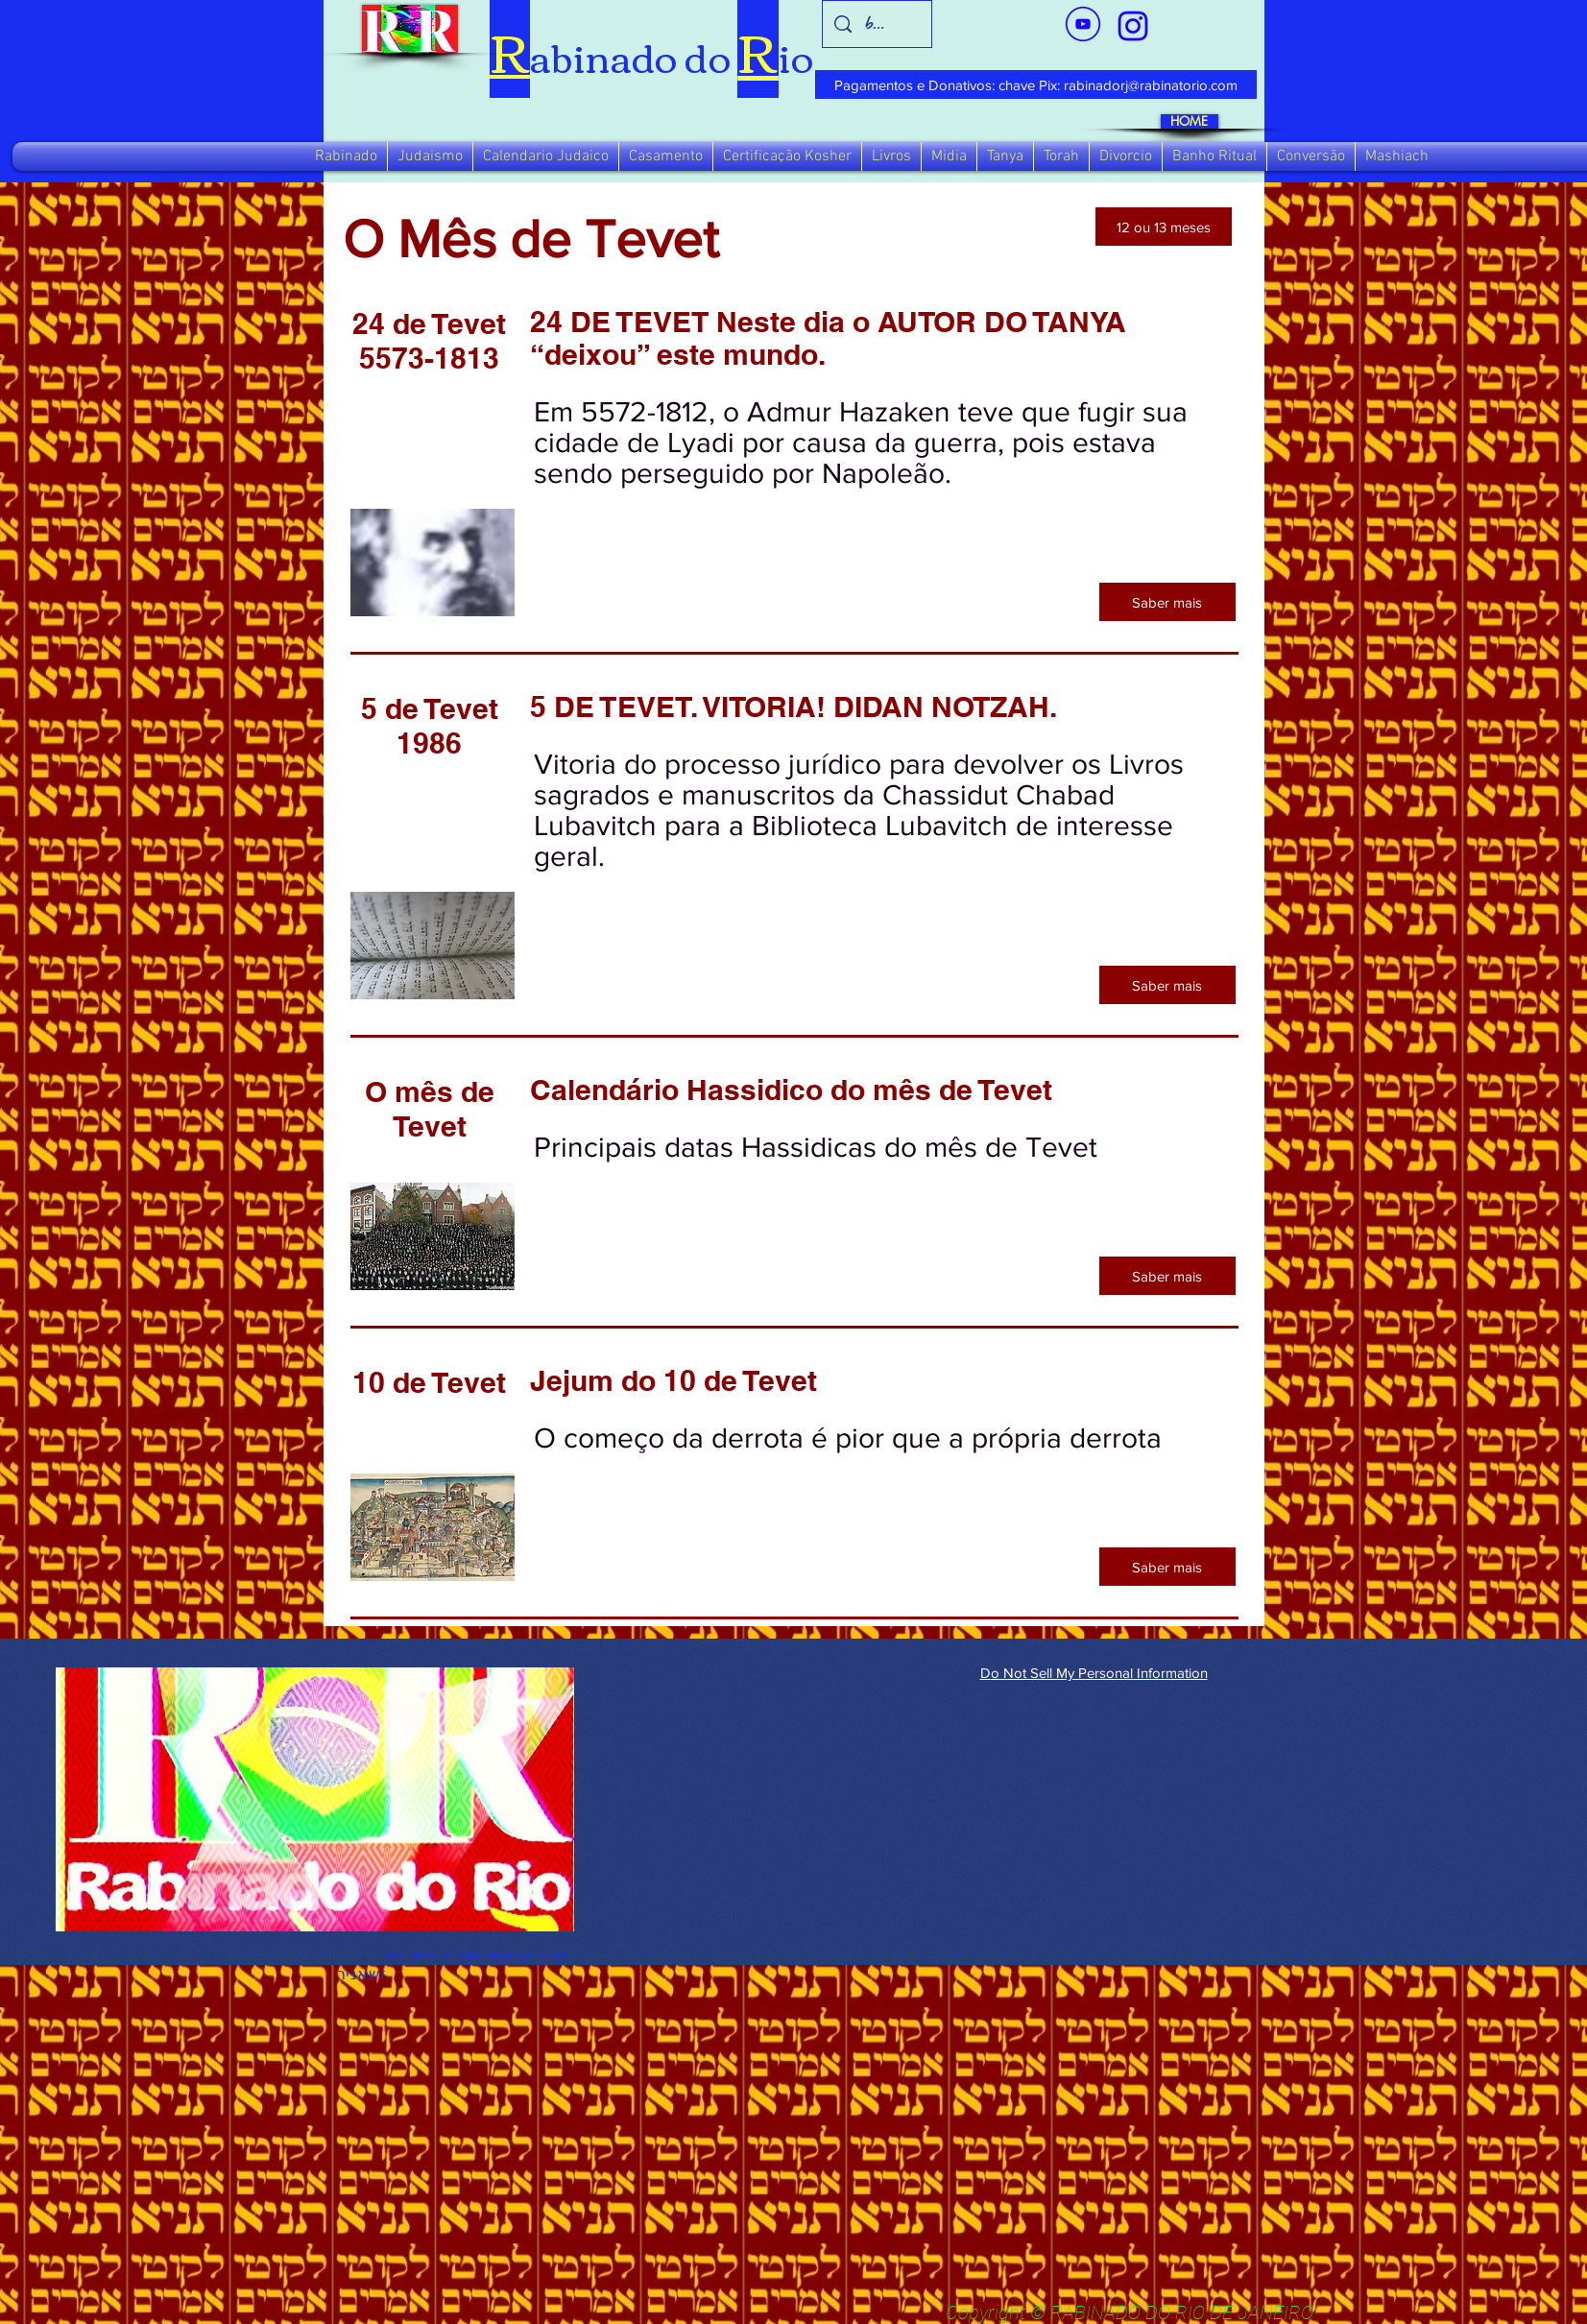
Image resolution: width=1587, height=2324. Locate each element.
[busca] (876, 24)
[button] (346, 156)
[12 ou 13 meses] (1163, 226)
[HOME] (1189, 121)
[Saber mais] (1167, 602)
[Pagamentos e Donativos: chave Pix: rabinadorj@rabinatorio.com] (1036, 84)
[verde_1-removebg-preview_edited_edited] (1133, 26)
